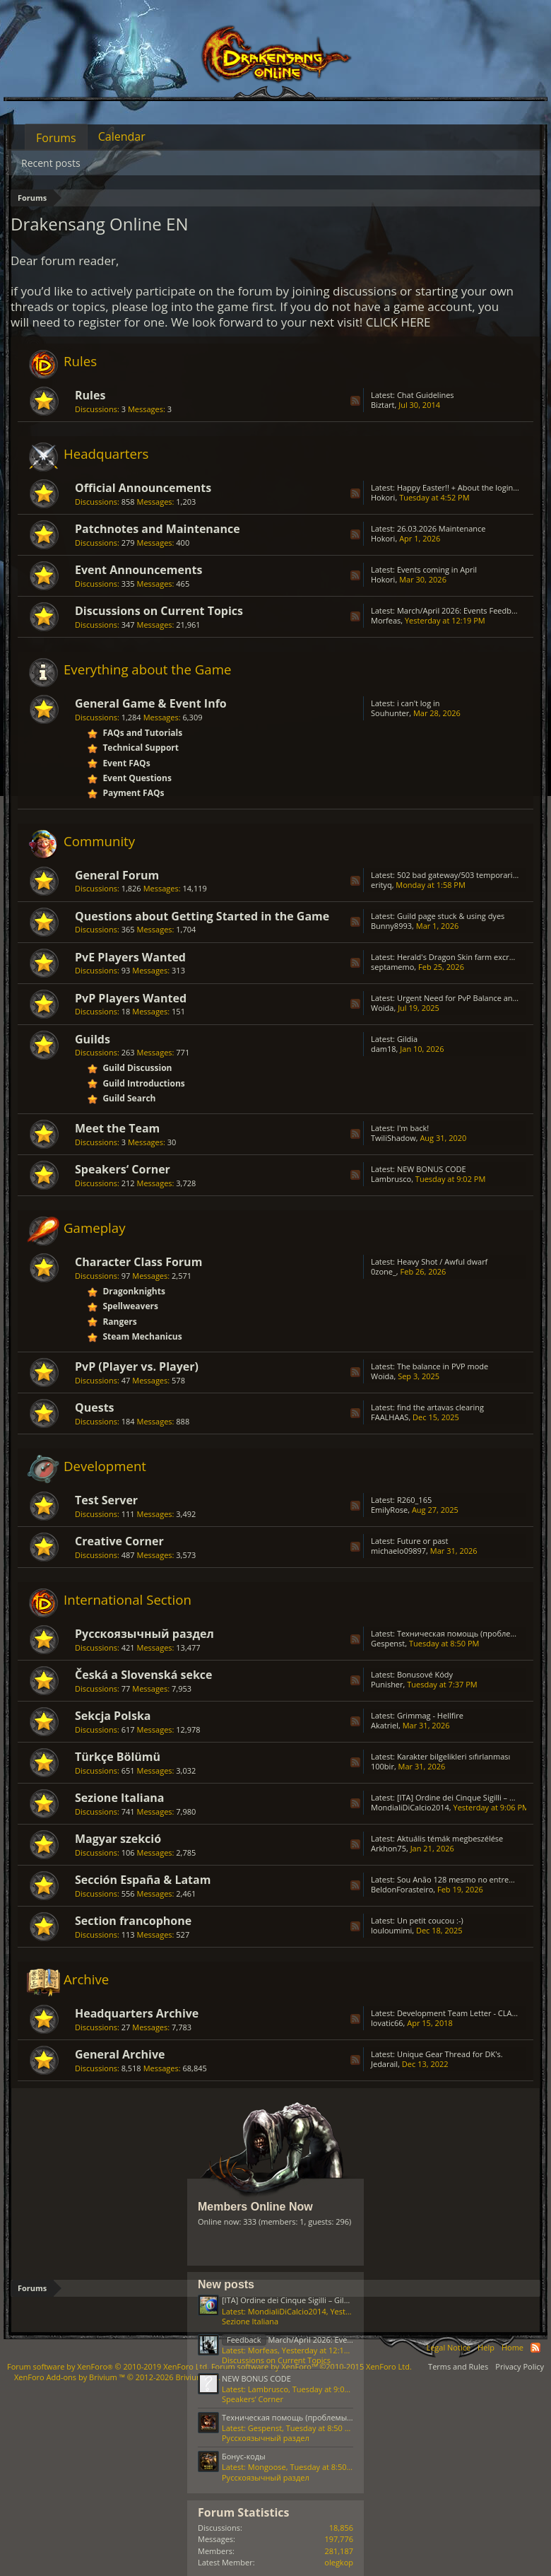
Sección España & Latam (143, 1879)
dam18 (383, 1048)
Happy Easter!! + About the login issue (465, 487)
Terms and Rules (458, 2366)
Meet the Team (117, 1128)
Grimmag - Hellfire (430, 1715)
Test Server (106, 1500)
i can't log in (418, 703)
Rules (80, 361)
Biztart (383, 404)
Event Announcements (138, 570)
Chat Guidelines (425, 395)
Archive (86, 1979)
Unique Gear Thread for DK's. (450, 2054)
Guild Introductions (143, 1083)
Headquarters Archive (137, 2013)
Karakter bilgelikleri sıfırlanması (453, 1756)
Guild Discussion (137, 1068)
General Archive (120, 2054)
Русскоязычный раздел (144, 1633)
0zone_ (383, 1271)
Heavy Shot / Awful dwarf (442, 1261)
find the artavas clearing (440, 1407)
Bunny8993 (391, 925)
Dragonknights (133, 1291)
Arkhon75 (388, 1848)
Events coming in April (437, 569)
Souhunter (390, 713)
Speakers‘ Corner (122, 1169)
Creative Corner (119, 1541)
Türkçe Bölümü (117, 1756)
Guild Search (128, 1098)
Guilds (92, 1039)
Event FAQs (126, 763)
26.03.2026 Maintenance (441, 528)
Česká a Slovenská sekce (144, 1674)
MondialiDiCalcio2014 (410, 1807)
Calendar (122, 136)
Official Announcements (143, 488)
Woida (382, 1007)
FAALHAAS (389, 1417)
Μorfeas (386, 620)
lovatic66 (387, 2023)
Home (512, 2347)
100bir (382, 1766)
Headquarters (106, 453)
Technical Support (140, 748)
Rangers (119, 1322)
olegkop (338, 2562)
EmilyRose (389, 1509)
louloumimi (391, 1930)
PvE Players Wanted (130, 957)
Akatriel (384, 1725)
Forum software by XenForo (108, 2366)
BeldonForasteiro (402, 1889)
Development (105, 1466)
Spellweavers (130, 1306)
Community (99, 841)
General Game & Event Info (151, 703)
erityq (381, 884)
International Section (127, 1599)
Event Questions (137, 778)
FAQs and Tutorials (142, 733)
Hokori (383, 497)
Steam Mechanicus (142, 1336)
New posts (226, 2284)
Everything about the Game (147, 669)
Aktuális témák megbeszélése (450, 1838)
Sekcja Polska (113, 1715)
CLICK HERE (398, 322)
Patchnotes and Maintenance (157, 529)
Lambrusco (391, 1178)
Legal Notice (448, 2347)
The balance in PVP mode (442, 1366)
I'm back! (413, 1128)
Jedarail (384, 2064)
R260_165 (414, 1499)
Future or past (423, 1540)
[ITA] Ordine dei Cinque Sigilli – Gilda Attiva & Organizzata (325, 2300)
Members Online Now (255, 2207)
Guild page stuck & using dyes (450, 916)
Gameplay (95, 1227)
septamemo (392, 966)
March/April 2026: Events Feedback (460, 610)
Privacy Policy (519, 2366)
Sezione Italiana (120, 1797)
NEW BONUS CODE (431, 1169)
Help (486, 2347)
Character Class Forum (138, 1262)
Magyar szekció (118, 1838)
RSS (355, 401)
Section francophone (133, 1920)
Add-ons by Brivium (117, 2377)
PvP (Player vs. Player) (137, 1366)
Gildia (407, 1039)
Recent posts (51, 163)
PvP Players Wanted (130, 998)
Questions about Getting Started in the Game (202, 916)
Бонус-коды (244, 2456)
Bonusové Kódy (425, 1674)
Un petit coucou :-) (430, 1920)
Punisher (387, 1684)
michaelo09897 (398, 1550)
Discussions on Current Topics (159, 611)
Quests (94, 1407)
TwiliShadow (393, 1137)
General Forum (117, 875)
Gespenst (388, 1643)
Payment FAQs (133, 793)
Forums (56, 138)
